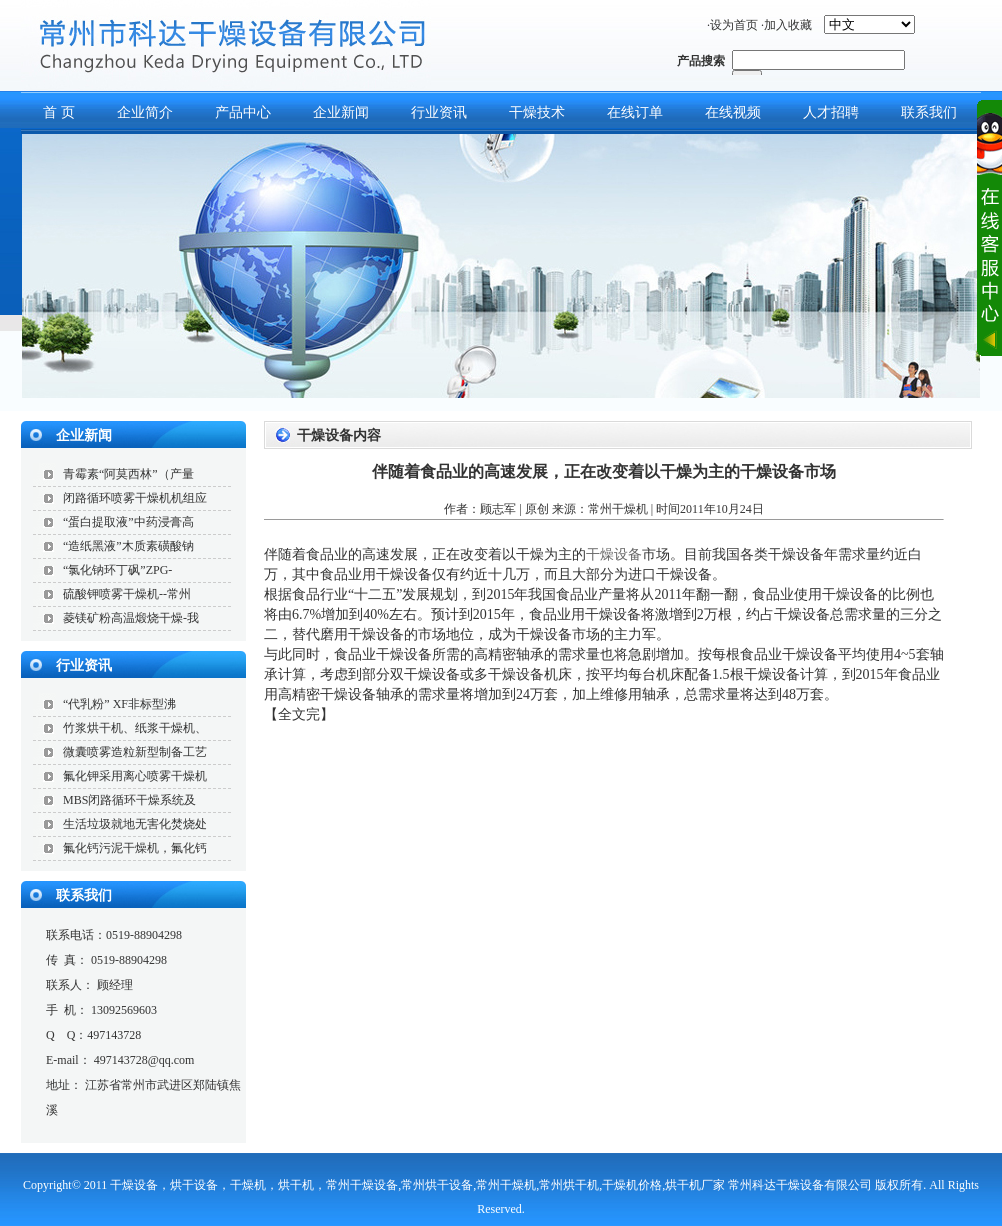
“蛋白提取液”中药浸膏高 (128, 522)
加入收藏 (788, 25)
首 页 (59, 112)
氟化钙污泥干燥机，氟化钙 (135, 848)
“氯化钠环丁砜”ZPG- (117, 570)
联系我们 (84, 895)
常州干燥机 (618, 509)
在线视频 (733, 112)
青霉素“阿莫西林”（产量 (128, 474)
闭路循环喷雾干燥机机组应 (135, 498)
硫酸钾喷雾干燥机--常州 (127, 594)
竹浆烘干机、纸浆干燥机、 (135, 728)
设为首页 (734, 25)
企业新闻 (341, 112)
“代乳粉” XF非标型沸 (119, 704)
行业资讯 (439, 112)
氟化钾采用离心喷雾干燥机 (135, 776)
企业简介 (145, 112)
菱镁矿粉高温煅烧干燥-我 (131, 618)
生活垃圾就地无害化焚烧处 (135, 824)
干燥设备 (614, 554)
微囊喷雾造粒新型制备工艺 (135, 752)
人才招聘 (831, 112)
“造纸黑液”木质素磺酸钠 (128, 546)
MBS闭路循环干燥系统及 (129, 800)
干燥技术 (537, 112)
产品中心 (243, 112)
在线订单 (635, 112)
